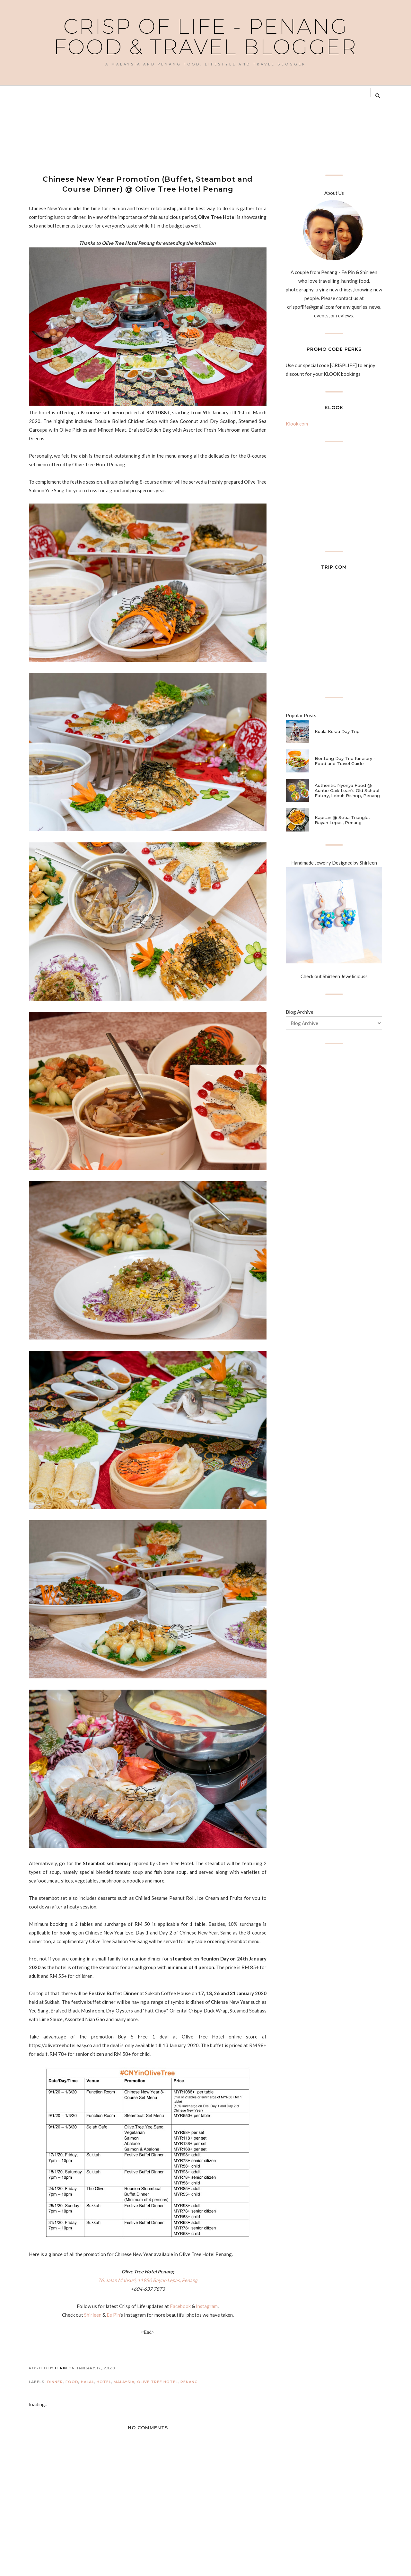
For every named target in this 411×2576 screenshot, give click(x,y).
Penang (189, 2382)
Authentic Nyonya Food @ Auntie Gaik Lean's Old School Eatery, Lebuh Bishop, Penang (347, 790)
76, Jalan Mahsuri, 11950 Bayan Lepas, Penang (147, 2280)
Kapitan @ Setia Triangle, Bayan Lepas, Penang (342, 820)
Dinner (55, 2382)
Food (72, 2382)
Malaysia (124, 2382)
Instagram (207, 2306)
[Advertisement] (146, 139)
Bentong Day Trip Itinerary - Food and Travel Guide (345, 761)
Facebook (180, 2306)
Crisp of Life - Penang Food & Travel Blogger (205, 36)
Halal (87, 2382)
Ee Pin (113, 2315)
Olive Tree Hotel (157, 2382)
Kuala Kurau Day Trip (337, 731)
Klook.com (297, 423)
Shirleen (92, 2315)
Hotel (104, 2382)
